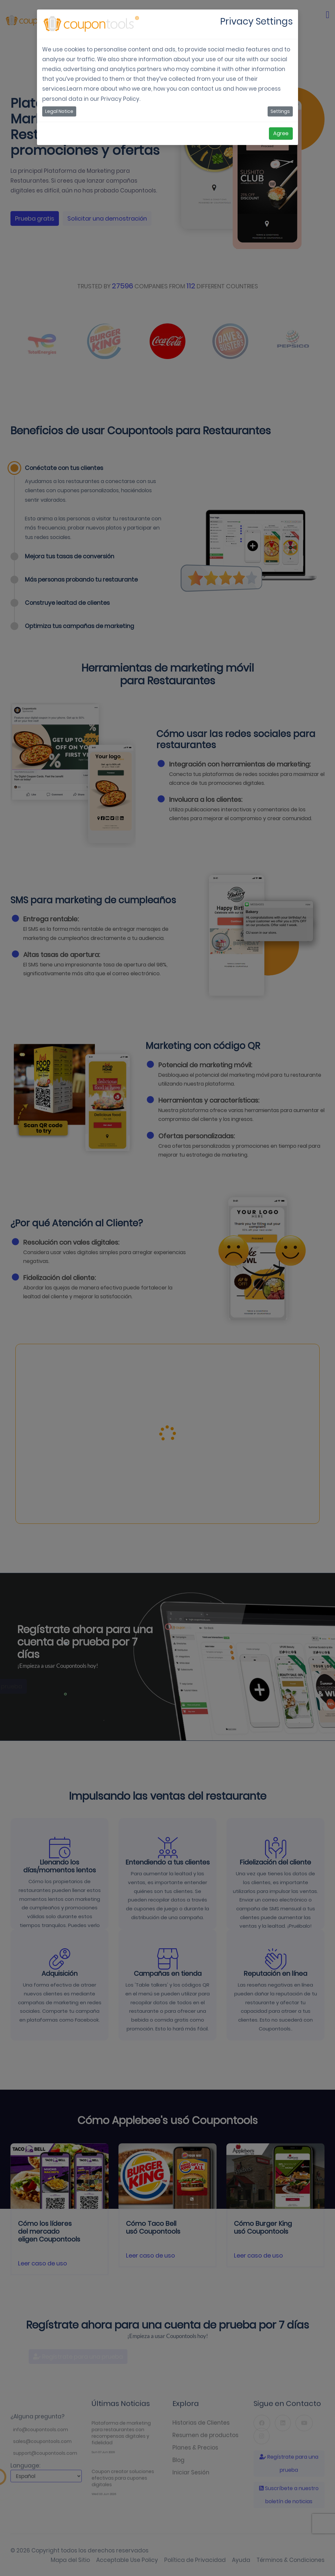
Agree (281, 133)
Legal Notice (59, 111)
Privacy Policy (120, 99)
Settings (280, 111)
